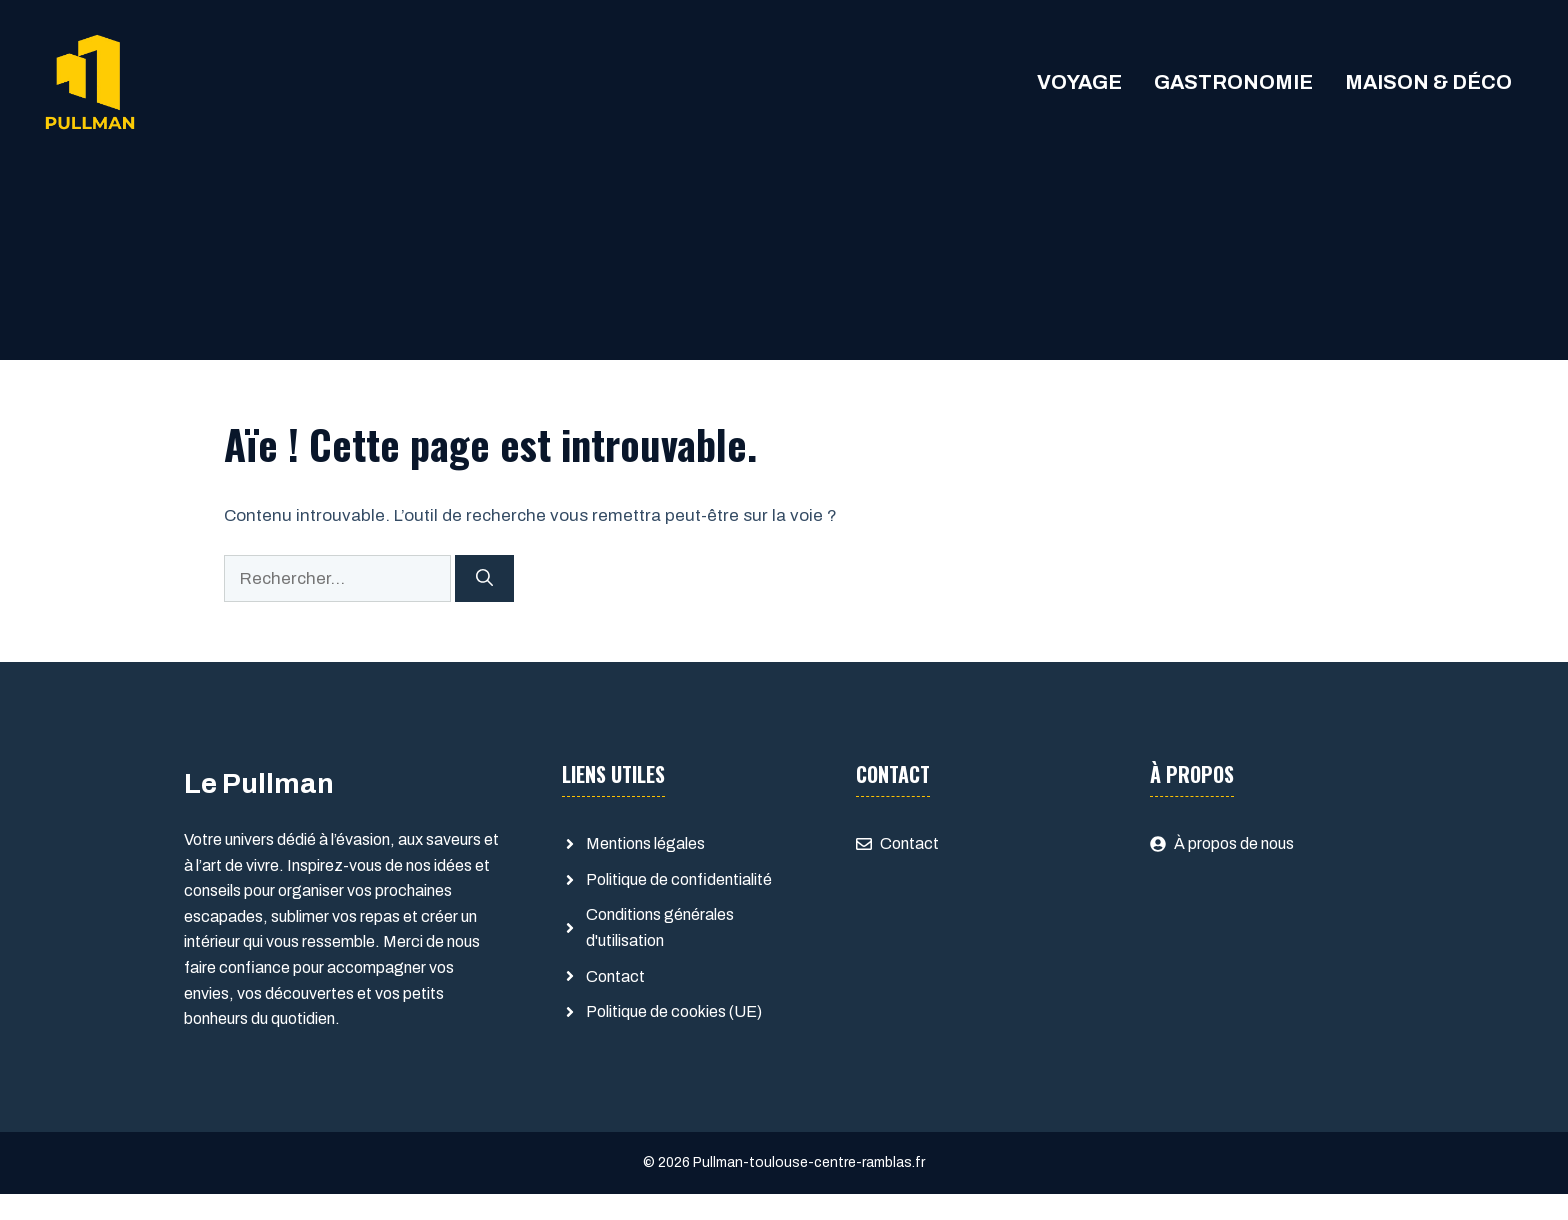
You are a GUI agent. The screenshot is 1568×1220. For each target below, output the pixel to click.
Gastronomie (1233, 82)
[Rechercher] (484, 579)
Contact (615, 976)
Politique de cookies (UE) (674, 1011)
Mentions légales (645, 843)
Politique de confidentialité (679, 879)
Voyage (1079, 82)
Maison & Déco (1428, 82)
